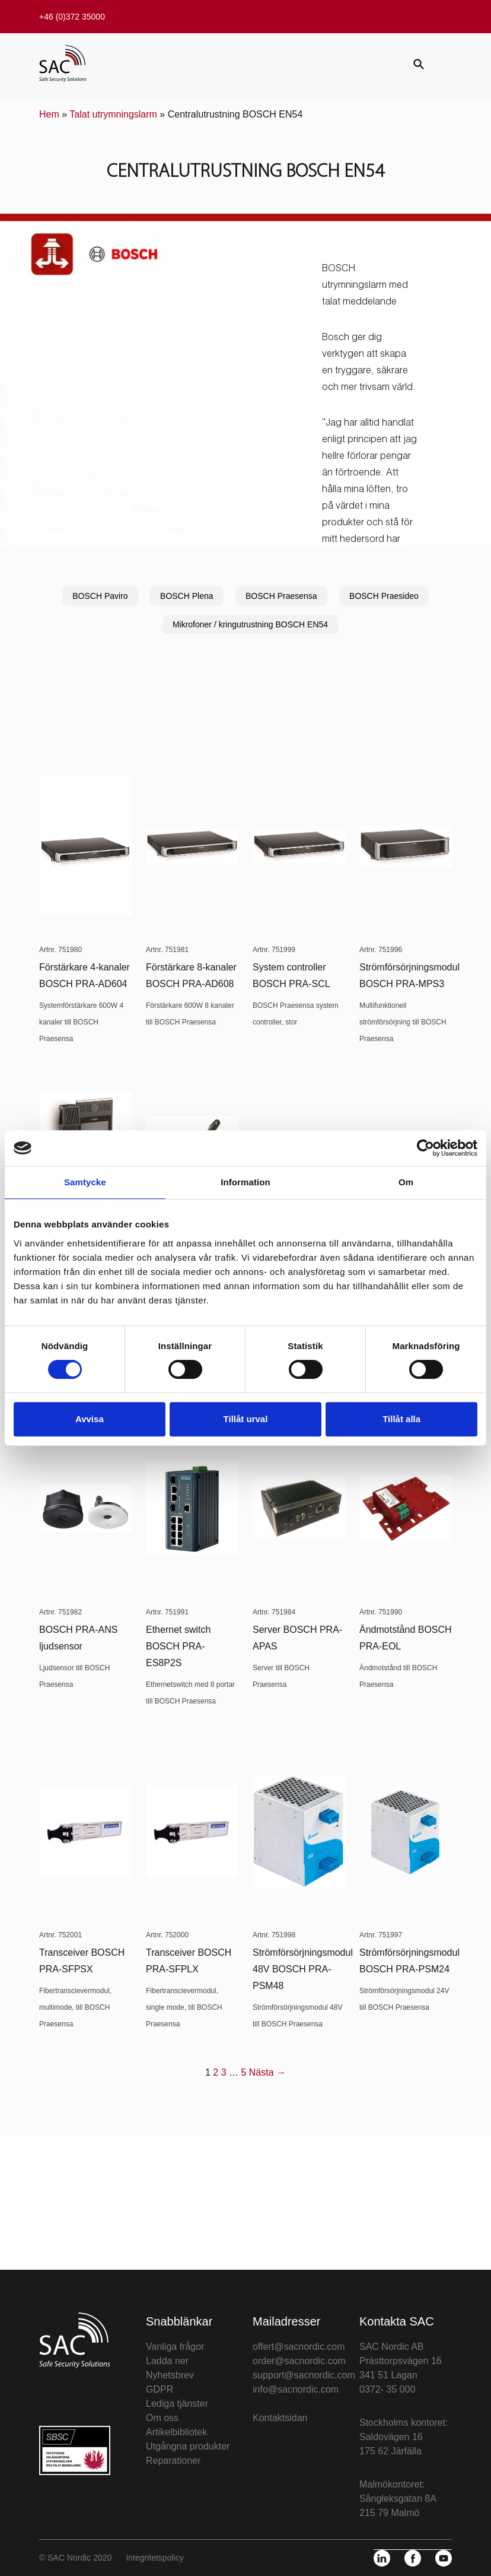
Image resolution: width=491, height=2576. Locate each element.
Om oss (162, 2418)
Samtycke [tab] (85, 1182)
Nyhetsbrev (170, 2375)
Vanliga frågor (175, 2347)
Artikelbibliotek (176, 2432)
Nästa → (267, 2072)
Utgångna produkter (187, 2446)
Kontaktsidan (280, 2418)
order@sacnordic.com (299, 2361)
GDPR (159, 2389)
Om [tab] (405, 1182)
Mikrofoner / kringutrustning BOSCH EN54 (250, 624)
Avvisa (89, 1419)
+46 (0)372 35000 (72, 16)
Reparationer (173, 2461)
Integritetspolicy (154, 2557)
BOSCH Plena (186, 596)
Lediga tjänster (177, 2404)
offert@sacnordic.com (299, 2347)
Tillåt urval (246, 1419)
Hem (49, 114)
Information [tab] (245, 1182)
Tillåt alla (401, 1419)
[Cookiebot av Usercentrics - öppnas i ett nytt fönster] (425, 1148)
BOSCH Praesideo (384, 596)
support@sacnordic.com (304, 2375)
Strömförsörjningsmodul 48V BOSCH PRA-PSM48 (303, 1969)
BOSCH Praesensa (281, 596)
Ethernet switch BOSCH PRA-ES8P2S (178, 1646)
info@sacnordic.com (296, 2389)
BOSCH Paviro (99, 596)
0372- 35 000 (387, 2389)
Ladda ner (167, 2361)
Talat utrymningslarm (113, 114)
